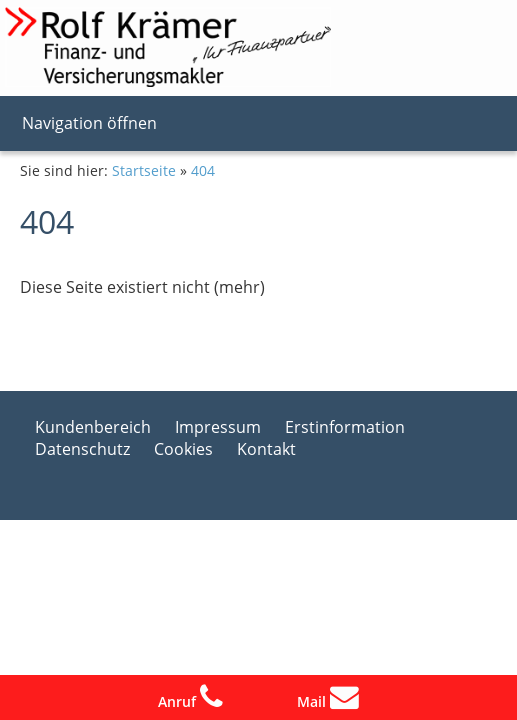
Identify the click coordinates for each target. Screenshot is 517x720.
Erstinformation (345, 427)
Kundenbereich (93, 427)
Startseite (144, 170)
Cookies (183, 449)
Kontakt (266, 449)
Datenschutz (82, 449)
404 (203, 170)
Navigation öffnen (89, 123)
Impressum (218, 427)
